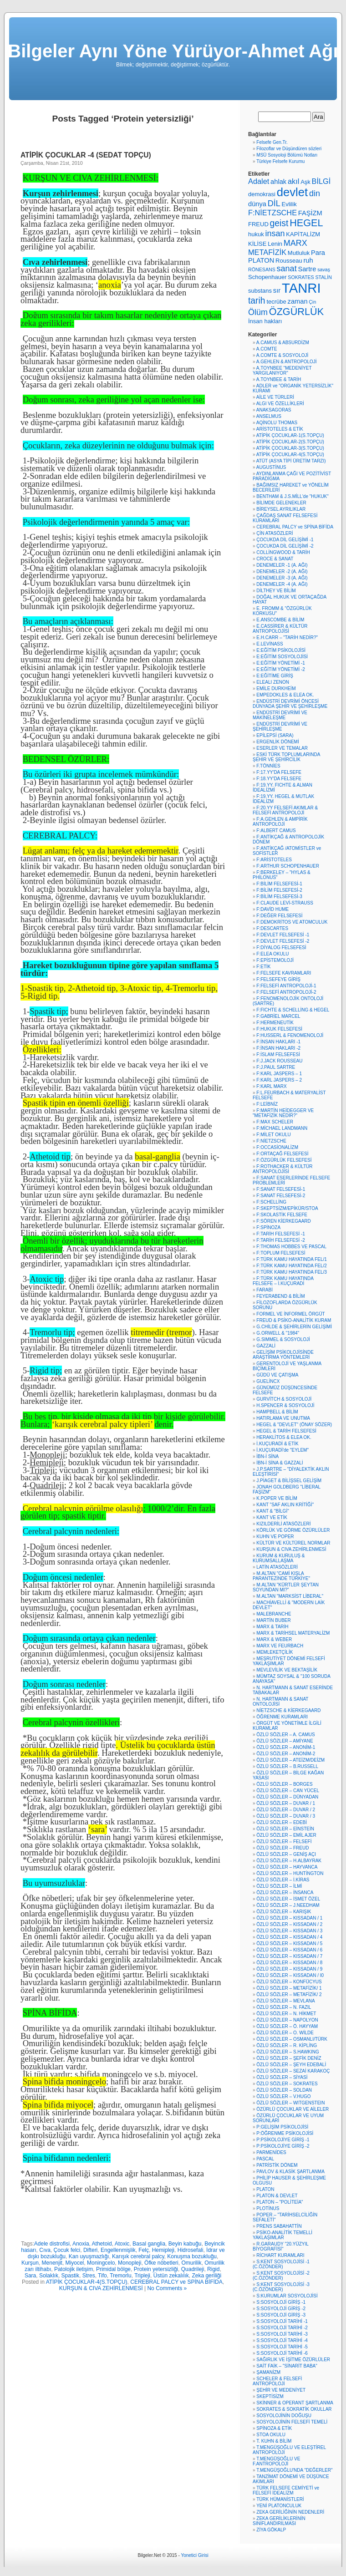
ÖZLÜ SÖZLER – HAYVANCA (286, 1867)
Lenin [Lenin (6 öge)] (275, 243)
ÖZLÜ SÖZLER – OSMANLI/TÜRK (291, 2039)
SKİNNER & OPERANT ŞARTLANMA (294, 2402)
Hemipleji (163, 2250)
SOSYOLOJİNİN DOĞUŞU (283, 2415)
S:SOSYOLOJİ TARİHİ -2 (281, 2327)
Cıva (45, 2250)
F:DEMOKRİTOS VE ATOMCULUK (291, 922)
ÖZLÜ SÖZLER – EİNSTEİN (285, 1828)
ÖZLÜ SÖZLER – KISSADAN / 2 (289, 1924)
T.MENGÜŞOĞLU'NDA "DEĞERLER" (294, 2470)
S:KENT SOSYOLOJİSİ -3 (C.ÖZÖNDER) (281, 2287)
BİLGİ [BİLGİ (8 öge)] (321, 181)
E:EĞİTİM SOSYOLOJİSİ (282, 656)
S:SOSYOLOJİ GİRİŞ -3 (280, 2314)
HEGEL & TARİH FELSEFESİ (286, 1430)
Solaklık (48, 2275)
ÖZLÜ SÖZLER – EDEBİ (281, 1822)
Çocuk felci (67, 2250)
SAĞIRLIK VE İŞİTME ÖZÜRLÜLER (293, 2359)
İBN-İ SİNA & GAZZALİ (279, 1462)
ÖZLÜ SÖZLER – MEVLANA (285, 2000)
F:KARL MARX (271, 1086)
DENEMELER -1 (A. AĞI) (281, 565)
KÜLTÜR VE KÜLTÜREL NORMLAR (293, 1542)
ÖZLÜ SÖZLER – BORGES (284, 1784)
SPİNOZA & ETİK (274, 2428)
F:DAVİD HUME (272, 909)
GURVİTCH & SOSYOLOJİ (283, 1399)
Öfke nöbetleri (161, 2263)
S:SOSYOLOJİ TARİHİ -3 (281, 2334)
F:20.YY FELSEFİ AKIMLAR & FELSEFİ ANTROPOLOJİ (285, 810)
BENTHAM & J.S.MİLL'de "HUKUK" (292, 496)
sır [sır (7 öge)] (276, 290)
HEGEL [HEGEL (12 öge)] (306, 223)
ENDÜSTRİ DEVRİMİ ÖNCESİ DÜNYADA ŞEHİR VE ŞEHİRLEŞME (290, 704)
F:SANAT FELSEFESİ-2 (280, 1195)
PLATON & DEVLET (276, 2195)
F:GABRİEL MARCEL (278, 1016)
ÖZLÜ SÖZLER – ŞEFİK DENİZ (288, 2058)
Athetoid (102, 2244)
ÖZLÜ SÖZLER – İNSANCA (284, 1892)
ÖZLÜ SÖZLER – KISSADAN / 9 (289, 1968)
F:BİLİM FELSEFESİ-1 (279, 883)
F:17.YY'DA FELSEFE (278, 772)
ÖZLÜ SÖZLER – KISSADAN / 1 (289, 1918)
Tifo (102, 2275)
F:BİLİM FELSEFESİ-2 (279, 890)
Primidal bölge (113, 2269)
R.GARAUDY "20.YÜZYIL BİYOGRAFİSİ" (280, 2246)
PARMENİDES (271, 2152)
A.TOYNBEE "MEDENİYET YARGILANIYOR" (282, 371)
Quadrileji (192, 2269)
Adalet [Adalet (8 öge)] (258, 181)
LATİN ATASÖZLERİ (277, 1567)
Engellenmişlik (118, 2250)
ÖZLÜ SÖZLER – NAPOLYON (287, 2019)
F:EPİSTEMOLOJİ (275, 960)
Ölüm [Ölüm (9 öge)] (258, 312)
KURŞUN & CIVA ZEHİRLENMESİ (101, 2288)
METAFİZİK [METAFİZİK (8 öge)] (267, 252)
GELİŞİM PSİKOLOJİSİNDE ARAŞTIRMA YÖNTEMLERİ (283, 1355)
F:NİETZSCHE (271, 1140)
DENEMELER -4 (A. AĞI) (281, 584)
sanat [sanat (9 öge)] (287, 268)
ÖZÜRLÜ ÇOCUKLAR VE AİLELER (292, 2109)
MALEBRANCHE (273, 1613)
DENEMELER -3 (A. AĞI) (281, 577)
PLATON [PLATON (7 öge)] (261, 260)
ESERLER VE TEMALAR (282, 748)
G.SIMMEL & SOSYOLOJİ (283, 1339)
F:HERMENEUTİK (275, 1022)
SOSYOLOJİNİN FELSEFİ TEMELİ (291, 2421)
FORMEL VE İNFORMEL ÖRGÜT (290, 1313)
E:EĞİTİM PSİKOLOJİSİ (280, 650)
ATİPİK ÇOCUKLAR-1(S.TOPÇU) (290, 435)
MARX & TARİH (272, 1626)
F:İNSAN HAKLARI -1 (278, 1041)
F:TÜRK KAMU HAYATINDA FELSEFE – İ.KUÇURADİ (283, 1281)
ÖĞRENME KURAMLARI (282, 1716)
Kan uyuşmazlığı (89, 2256)
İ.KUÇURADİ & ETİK (277, 1443)
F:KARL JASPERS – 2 (279, 1079)
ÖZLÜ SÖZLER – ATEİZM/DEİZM (290, 1760)
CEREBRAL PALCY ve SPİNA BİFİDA (176, 2282)
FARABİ (264, 1289)
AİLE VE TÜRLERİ (275, 397)
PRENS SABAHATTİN (278, 2226)
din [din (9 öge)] (314, 193)
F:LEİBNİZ (267, 1104)
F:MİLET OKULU (273, 1134)
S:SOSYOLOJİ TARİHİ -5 (281, 2346)
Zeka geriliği (206, 2275)
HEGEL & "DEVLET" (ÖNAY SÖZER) (294, 1424)
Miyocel (75, 2263)
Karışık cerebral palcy (138, 2256)
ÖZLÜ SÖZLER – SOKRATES (286, 2083)
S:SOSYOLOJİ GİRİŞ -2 (280, 2308)
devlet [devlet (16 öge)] (292, 192)
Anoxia (80, 2244)
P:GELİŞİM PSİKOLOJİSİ (282, 2126)
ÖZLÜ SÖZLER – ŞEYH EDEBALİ (291, 2064)
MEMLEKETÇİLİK (274, 1652)
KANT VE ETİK (271, 1517)
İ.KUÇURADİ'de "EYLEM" (282, 1450)
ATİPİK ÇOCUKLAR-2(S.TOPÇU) (290, 441)
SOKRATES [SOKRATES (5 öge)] (301, 277)
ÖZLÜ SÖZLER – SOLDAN (284, 2090)
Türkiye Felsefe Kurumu (280, 161)
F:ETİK (263, 966)
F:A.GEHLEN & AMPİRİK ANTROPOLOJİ (280, 822)
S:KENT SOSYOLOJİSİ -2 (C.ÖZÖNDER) (281, 2276)
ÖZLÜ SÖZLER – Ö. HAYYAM (287, 2026)
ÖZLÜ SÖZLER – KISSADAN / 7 (289, 1956)
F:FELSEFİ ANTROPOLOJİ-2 (286, 992)
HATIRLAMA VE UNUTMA (283, 1418)
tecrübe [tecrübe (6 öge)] (276, 301)
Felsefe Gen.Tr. (272, 142)
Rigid (213, 2269)
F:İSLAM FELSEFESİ (278, 1054)
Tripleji (142, 2275)
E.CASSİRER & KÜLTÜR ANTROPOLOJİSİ (280, 629)
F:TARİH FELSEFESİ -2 (280, 1240)
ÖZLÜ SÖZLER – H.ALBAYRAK (288, 1860)
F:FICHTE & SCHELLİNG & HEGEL (292, 1009)
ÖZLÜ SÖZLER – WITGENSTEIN (290, 2102)
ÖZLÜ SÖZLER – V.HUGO (283, 2096)
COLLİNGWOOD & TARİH (283, 552)
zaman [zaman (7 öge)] (298, 301)
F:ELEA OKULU (272, 953)
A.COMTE (266, 348)
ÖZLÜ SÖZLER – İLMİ (279, 1886)
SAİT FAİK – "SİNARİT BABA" (286, 2365)
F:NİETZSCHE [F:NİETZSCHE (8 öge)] (272, 212)
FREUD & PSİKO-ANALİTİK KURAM (293, 1320)
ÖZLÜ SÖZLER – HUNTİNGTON (289, 1873)
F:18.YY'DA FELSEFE (278, 778)
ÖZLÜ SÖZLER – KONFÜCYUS (288, 1981)
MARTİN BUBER (273, 1620)
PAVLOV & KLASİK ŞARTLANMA (290, 2171)
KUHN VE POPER (275, 1536)
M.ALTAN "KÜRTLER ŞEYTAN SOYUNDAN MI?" (286, 1587)
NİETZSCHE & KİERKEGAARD (288, 1710)
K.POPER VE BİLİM (276, 1498)
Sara (30, 2275)
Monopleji (129, 2263)
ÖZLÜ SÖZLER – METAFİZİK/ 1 (288, 1988)
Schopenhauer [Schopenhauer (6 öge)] (267, 277)
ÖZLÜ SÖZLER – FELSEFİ (283, 1841)
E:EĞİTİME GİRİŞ (274, 675)
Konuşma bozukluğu (192, 2256)
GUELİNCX (268, 1381)
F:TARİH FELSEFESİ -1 (280, 1233)
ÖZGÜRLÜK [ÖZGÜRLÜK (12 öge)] (296, 311)
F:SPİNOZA (268, 1227)
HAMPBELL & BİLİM (277, 1411)
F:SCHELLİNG (271, 1201)
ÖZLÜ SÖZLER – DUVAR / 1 (285, 1803)
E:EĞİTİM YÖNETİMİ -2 (280, 669)
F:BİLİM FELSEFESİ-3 (279, 896)
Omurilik (191, 2263)
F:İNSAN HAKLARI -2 (278, 1048)
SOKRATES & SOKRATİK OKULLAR (293, 2409)
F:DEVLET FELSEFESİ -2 (282, 941)
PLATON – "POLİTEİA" (279, 2202)
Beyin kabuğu (185, 2244)
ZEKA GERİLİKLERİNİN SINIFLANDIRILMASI (279, 2521)
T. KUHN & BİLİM (273, 2441)
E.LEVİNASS (269, 643)
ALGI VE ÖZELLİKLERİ (280, 403)
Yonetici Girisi (194, 2555)
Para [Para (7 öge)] (318, 252)
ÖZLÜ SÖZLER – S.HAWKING (287, 2051)
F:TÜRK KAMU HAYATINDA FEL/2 (291, 1265)
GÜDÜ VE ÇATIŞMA (277, 1374)
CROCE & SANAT (274, 558)
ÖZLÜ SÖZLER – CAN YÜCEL (287, 1790)
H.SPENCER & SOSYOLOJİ (285, 1405)
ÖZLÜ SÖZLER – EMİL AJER (286, 1835)
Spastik (70, 2275)
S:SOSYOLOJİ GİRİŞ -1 (280, 2302)
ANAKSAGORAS (273, 409)
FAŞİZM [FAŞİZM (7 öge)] (310, 213)
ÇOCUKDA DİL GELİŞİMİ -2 (284, 546)
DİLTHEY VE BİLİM (275, 590)
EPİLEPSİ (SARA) (274, 735)
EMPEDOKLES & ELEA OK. (285, 694)
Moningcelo (101, 2263)
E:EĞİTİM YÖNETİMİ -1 (280, 663)
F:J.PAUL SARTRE (275, 1067)
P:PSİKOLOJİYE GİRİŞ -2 (282, 2146)
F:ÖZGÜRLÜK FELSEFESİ (283, 1160)
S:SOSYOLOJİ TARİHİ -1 (281, 2321)
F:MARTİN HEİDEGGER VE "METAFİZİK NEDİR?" (283, 1113)
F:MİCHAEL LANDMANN (281, 1128)
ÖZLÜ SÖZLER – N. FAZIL (283, 2007)
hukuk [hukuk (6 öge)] (256, 234)
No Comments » (167, 2288)
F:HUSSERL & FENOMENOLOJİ (289, 1035)
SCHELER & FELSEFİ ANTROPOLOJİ (277, 2381)
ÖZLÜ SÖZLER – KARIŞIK (283, 1911)
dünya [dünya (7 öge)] (257, 204)
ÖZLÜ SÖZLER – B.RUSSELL (287, 1766)
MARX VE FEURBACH (279, 1645)
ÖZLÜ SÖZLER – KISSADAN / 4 (289, 1937)
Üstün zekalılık (171, 2275)
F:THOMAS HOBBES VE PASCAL (291, 1246)
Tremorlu (121, 2275)
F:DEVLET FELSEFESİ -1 (282, 934)
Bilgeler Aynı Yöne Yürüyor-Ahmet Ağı (173, 51)
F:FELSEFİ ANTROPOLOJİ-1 (286, 985)
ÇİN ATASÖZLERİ (274, 533)
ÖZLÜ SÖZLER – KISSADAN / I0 (290, 1975)
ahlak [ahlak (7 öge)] (278, 181)
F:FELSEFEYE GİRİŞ (278, 979)
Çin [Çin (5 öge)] (312, 302)
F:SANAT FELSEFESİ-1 (280, 1189)
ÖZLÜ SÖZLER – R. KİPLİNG (286, 2045)
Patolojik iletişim (73, 2269)
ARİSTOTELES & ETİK (279, 429)
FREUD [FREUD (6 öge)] (258, 224)
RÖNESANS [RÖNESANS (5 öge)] (261, 269)
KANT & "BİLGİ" (272, 1511)
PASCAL (265, 2158)
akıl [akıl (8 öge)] (293, 181)
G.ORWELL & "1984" (277, 1333)
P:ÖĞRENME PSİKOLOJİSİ (284, 2133)
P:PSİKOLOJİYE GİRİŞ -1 (282, 2139)
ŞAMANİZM (268, 2372)
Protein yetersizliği (156, 2269)
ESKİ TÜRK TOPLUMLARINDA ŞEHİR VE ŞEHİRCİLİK (286, 757)
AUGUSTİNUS (271, 467)
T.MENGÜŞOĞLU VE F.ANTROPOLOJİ (276, 2461)
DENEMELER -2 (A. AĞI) (281, 571)
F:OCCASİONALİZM (277, 1147)
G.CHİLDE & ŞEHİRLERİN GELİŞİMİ (294, 1326)
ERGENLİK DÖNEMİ (277, 741)
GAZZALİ (265, 1345)
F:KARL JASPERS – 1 (279, 1073)
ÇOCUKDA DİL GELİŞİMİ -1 (284, 539)
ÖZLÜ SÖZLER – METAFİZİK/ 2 (288, 1994)
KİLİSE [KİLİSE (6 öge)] (257, 243)
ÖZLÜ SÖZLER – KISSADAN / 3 (289, 1930)
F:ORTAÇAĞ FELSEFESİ (282, 1153)
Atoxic (122, 2244)
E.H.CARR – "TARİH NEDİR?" (287, 637)
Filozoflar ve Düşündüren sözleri (288, 148)
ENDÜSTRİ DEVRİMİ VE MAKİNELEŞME (280, 715)
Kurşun (30, 2263)
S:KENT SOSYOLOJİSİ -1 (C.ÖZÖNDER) (281, 2264)
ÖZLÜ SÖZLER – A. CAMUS (285, 1734)
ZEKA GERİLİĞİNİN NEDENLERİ (290, 2512)
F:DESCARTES (272, 928)
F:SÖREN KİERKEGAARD (283, 1221)
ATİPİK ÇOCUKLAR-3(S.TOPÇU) (290, 448)
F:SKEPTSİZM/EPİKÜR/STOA (287, 1208)
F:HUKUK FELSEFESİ (279, 1028)
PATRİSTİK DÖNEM (276, 2165)
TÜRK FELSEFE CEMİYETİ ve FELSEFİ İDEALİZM (286, 2490)
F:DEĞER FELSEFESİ (279, 915)
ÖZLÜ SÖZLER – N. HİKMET (286, 2013)
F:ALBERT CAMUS (275, 830)
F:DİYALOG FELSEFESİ (281, 947)
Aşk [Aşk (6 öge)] (305, 181)
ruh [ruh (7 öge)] (308, 260)
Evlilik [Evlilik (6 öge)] (289, 204)
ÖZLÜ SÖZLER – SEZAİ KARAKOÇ (293, 2070)
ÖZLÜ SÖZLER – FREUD (282, 1847)
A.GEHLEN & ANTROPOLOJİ (286, 361)
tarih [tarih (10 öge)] (256, 300)
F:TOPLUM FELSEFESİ (280, 1252)
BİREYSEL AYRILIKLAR (280, 509)
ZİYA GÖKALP (271, 2529)
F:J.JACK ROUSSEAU (279, 1060)
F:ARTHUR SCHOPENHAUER (287, 866)
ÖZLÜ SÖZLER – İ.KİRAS (282, 1879)
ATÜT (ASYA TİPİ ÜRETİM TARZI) (291, 460)
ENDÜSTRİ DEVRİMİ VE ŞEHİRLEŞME (280, 726)
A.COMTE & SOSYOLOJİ (282, 355)
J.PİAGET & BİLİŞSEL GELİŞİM (288, 1480)
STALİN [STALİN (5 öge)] (323, 277)
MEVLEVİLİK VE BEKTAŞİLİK (286, 1669)
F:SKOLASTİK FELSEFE (281, 1214)
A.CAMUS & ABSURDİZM (282, 342)
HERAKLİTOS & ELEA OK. (283, 1437)
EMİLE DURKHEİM (275, 688)
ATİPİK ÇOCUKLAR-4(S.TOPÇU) (86, 2282)
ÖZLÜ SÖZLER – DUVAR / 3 (285, 1816)
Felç (143, 2250)
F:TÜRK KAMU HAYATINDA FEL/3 (291, 1272)
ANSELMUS (268, 416)
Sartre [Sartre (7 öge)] (307, 269)
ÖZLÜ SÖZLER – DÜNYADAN (287, 1796)
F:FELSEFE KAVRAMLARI (283, 973)
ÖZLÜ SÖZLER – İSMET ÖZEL (288, 1898)
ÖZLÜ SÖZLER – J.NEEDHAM (287, 1905)
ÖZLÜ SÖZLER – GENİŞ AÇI (286, 1854)
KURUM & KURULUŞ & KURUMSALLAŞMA (279, 1558)
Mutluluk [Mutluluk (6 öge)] (299, 252)
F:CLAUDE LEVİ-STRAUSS (284, 902)
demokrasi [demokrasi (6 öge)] (261, 194)
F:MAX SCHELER (274, 1121)
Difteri (90, 2250)
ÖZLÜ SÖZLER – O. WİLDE (285, 2032)
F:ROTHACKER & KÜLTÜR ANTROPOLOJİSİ (283, 1169)
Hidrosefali (191, 2250)
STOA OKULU (270, 2434)
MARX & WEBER (274, 1639)
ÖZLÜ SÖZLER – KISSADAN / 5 (289, 1943)
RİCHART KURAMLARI (280, 2255)
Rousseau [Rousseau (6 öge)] (288, 260)
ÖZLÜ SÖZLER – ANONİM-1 (285, 1747)
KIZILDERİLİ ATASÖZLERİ (283, 1523)
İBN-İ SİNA (267, 1456)
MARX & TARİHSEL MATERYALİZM (293, 1633)
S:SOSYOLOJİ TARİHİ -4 (281, 2340)
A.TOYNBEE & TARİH (278, 379)
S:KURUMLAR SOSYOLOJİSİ (286, 2295)
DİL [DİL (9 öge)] (274, 203)
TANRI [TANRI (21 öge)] (301, 287)
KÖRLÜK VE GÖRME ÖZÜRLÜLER (293, 1530)
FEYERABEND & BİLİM (280, 1296)
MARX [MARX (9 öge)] (295, 243)
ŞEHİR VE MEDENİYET (280, 2390)
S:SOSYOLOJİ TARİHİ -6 (281, 2353)
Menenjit (52, 2263)
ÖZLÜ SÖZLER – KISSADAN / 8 (289, 1962)
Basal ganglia (148, 2244)
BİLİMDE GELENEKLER (281, 502)
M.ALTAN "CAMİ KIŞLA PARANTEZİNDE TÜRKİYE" (281, 1576)
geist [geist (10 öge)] (279, 223)
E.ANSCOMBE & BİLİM (280, 619)
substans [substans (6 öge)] (260, 290)
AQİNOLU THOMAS (276, 422)
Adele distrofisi (52, 2244)
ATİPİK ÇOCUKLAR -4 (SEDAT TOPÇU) (85, 155)
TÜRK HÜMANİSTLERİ (280, 2499)
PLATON (265, 2189)
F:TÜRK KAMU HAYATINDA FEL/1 (291, 1259)
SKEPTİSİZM (269, 2396)
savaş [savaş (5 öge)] (323, 269)
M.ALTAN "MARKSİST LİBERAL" (289, 1596)
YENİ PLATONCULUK (278, 2505)
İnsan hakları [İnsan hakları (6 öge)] (265, 321)
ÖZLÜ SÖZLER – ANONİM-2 (285, 1753)
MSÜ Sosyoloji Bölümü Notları (286, 155)
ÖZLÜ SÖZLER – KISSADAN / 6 (289, 1949)
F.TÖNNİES (268, 765)
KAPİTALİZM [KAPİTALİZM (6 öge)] (303, 234)
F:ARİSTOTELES (274, 859)
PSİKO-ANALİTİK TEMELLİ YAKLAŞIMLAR (282, 2235)
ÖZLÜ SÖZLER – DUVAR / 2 (285, 1809)
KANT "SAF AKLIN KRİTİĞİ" (285, 1504)
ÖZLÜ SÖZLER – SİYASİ (281, 2077)
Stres (88, 2275)
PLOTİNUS (267, 2208)
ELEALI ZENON (272, 682)
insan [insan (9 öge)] (275, 233)
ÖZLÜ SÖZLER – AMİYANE (284, 1740)
